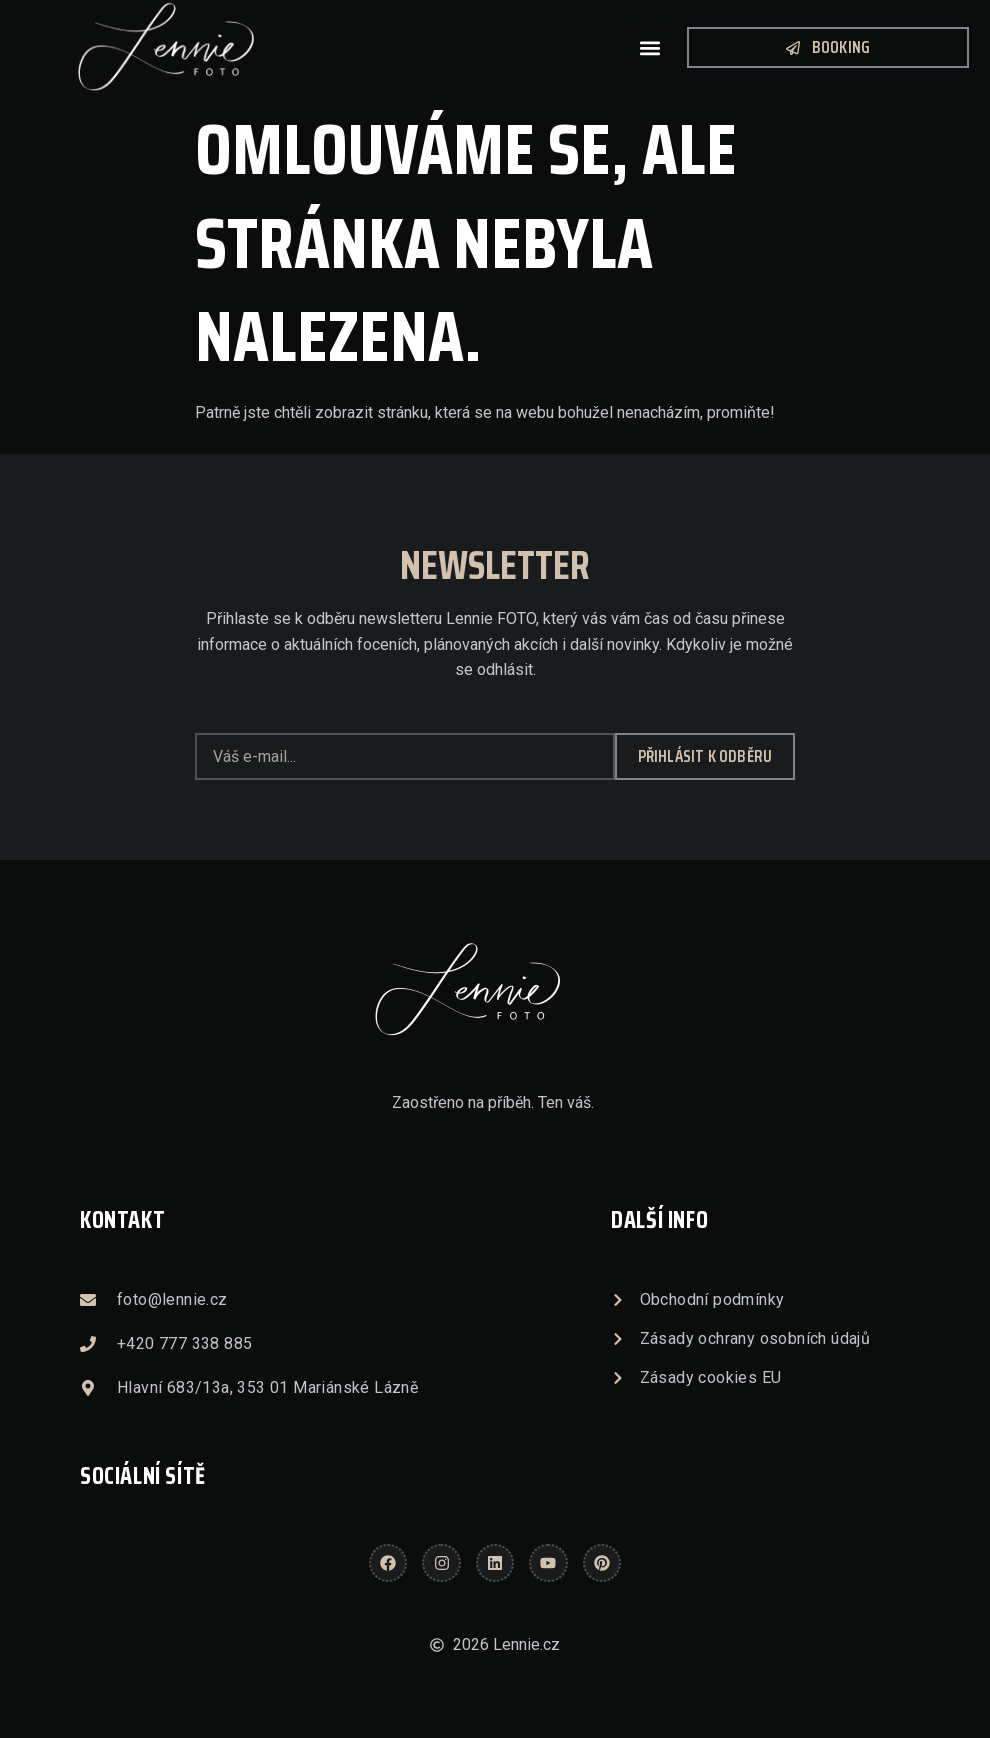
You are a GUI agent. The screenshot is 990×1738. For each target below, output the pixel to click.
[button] (649, 47)
